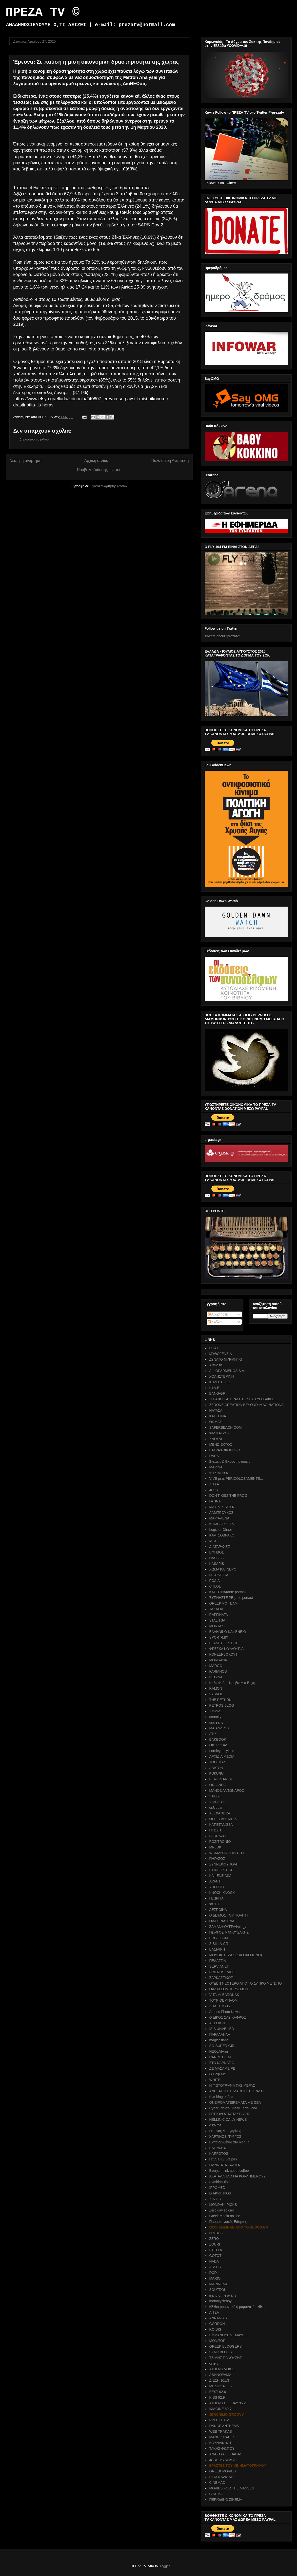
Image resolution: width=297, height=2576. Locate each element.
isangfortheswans (222, 2295)
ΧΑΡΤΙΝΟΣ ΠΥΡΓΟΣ (225, 2136)
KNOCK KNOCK (222, 1893)
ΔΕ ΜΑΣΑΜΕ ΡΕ (222, 2068)
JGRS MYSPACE (222, 2460)
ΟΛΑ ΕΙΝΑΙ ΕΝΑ (222, 1921)
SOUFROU (218, 2290)
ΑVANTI (215, 1881)
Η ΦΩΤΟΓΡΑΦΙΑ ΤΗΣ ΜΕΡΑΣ (232, 2085)
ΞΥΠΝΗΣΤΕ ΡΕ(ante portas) (231, 1598)
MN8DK (215, 1847)
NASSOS (216, 1558)
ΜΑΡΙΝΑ (216, 1467)
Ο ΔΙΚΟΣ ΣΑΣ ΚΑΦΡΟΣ (227, 2017)
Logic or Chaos (221, 1530)
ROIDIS (215, 2329)
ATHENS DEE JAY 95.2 (227, 2403)
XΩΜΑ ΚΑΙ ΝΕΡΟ (223, 1569)
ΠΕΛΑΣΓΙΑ (217, 1961)
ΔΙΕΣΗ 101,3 (219, 2380)
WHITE (214, 2080)
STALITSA (217, 1620)
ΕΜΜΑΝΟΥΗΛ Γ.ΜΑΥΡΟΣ (229, 2335)
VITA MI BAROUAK (224, 1995)
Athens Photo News (224, 2012)
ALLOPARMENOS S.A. (227, 1371)
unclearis (216, 1722)
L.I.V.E (214, 1388)
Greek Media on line (224, 2216)
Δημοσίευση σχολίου (34, 439)
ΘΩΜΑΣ (215, 1422)
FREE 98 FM (219, 2420)
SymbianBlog (219, 2182)
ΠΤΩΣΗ (215, 1830)
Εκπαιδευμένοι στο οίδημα (229, 2142)
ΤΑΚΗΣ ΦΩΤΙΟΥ (222, 2448)
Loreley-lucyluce (221, 1751)
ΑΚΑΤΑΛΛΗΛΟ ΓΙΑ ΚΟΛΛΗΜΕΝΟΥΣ (237, 2176)
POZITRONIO (220, 1842)
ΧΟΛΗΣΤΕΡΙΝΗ (221, 1376)
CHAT (213, 1348)
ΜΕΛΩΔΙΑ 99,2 (221, 2386)
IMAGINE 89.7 (220, 2409)
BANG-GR (217, 1393)
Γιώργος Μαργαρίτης (225, 2131)
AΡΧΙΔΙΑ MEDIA (222, 1756)
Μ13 (212, 1541)
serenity (215, 1717)
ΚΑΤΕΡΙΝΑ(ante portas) (227, 1592)
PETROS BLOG (221, 1705)
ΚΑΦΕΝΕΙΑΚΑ (220, 1876)
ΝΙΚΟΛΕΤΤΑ (219, 1575)
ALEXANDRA (219, 1813)
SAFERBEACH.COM (225, 1427)
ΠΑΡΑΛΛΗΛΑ (219, 2034)
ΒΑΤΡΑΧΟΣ (218, 2148)
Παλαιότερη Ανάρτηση (170, 460)
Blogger (164, 2566)
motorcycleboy (220, 2301)
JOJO (213, 1490)
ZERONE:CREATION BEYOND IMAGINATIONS (246, 1405)
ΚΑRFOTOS (218, 2154)
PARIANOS (218, 1671)
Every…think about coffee (229, 2171)
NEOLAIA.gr (218, 2051)
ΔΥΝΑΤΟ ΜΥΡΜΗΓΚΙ (225, 1359)
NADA (214, 2261)
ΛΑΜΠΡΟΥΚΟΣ (221, 1513)
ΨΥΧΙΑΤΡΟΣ (219, 1473)
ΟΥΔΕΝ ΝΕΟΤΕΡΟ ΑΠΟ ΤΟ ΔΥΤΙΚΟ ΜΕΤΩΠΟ (245, 1983)
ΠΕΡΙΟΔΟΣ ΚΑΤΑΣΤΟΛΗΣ (229, 2114)
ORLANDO (217, 1785)
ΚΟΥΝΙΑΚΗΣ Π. (221, 2443)
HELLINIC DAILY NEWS (228, 2119)
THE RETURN (220, 1700)
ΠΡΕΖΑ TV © (43, 12)
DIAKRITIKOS (220, 2193)
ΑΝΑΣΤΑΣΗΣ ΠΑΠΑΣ (225, 2454)
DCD (213, 2273)
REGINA (216, 1677)
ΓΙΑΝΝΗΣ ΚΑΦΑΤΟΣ (225, 2165)
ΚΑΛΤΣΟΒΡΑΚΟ (222, 1535)
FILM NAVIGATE (222, 2477)
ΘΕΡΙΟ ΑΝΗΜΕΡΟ (223, 1819)
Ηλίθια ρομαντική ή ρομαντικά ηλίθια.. (238, 2307)
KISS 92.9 (217, 2397)
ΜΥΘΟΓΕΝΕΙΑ (220, 1354)
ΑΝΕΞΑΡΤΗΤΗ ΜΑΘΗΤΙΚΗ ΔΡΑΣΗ (236, 2091)
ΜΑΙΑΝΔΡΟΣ (219, 1728)
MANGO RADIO (221, 2437)
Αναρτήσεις (218, 1314)
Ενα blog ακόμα (221, 2097)
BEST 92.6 (217, 2392)
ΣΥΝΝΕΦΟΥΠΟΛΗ (224, 1864)
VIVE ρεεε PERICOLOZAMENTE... (236, 1478)
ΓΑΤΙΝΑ (215, 1501)
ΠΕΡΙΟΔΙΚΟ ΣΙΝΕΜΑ (225, 2500)
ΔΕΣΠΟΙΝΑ (218, 1910)
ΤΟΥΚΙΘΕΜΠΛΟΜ (223, 2000)
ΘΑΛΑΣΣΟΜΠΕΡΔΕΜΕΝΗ (229, 1989)
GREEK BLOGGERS (225, 2346)
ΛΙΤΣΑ (214, 1484)
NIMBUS (216, 2233)
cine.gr (214, 2363)
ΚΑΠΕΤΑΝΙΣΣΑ (221, 1825)
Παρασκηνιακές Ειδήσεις (228, 2222)
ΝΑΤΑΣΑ (215, 1410)
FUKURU (216, 1773)
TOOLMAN (217, 1762)
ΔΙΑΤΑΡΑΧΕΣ (219, 1547)
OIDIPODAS (219, 1745)
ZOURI (214, 2244)
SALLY (214, 1796)
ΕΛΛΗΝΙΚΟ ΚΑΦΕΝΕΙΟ (227, 1632)
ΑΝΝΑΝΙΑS (218, 2318)
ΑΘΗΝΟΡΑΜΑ (220, 2375)
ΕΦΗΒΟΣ (216, 1552)
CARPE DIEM (220, 2057)
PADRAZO (217, 1836)
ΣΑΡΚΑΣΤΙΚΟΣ (221, 1978)
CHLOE (215, 1586)
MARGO (215, 1666)
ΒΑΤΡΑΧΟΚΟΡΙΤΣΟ (224, 1450)
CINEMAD (217, 2483)
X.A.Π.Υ (215, 2199)
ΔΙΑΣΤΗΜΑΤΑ (220, 2006)
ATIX (213, 1734)
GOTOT (215, 2256)
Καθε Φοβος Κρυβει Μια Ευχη (232, 1683)
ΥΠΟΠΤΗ (216, 1887)
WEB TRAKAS (220, 2431)
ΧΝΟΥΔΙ (215, 1439)
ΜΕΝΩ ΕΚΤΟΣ (220, 1444)
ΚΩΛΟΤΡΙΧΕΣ (220, 1382)
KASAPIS (216, 1564)
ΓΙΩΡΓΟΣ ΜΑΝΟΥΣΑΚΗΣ (229, 1932)
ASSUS (215, 2267)
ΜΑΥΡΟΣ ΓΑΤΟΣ (222, 1507)
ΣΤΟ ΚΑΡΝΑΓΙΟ (222, 2063)
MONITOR (217, 2341)
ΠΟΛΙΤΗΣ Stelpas (223, 2159)
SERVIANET (219, 1966)
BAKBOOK (217, 1739)
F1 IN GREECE (221, 1870)
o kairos (215, 2125)
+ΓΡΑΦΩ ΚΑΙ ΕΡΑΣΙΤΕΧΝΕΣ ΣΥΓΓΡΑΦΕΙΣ (242, 1399)
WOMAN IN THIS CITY (227, 1853)
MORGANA (218, 1660)
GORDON (217, 2324)
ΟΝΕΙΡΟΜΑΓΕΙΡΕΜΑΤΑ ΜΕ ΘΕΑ (235, 2102)
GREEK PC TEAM (223, 1603)
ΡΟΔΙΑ (214, 1581)
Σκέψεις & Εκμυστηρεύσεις (229, 1461)
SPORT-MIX (218, 1637)
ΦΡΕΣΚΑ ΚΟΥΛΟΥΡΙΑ (226, 1649)
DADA (214, 1456)
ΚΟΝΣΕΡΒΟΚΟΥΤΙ (224, 1654)
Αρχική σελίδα (96, 460)
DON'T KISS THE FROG (228, 1496)
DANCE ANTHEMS (224, 2426)
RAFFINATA (218, 1615)
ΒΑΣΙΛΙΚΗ (217, 1949)
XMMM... (216, 1711)
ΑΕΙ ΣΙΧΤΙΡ (218, 2023)
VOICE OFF (218, 1802)
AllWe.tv (215, 1365)
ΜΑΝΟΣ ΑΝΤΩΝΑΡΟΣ (226, 1790)
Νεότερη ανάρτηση (25, 460)
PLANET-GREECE (223, 1643)
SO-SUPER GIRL (223, 2046)
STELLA (215, 2250)
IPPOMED (217, 2188)
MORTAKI (217, 1626)
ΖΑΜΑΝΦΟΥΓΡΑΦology (227, 1927)
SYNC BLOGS (220, 2352)
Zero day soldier (221, 2210)
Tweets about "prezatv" (222, 636)
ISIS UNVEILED (221, 2029)
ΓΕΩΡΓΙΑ (216, 1898)
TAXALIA (216, 1609)
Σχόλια (215, 1322)
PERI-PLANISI (220, 1779)
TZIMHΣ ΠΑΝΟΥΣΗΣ (225, 2358)
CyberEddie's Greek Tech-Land (233, 2108)
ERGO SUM (218, 1938)
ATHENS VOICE (222, 2369)
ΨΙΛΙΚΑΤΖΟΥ (219, 1433)
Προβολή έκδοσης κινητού (99, 470)
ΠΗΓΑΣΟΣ (217, 1859)
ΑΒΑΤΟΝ (216, 1768)
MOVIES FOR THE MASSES (231, 2488)
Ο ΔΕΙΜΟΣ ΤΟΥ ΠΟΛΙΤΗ (228, 1915)
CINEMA (216, 2494)
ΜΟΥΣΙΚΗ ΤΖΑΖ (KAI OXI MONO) (235, 1955)
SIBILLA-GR (218, 1944)
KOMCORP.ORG (222, 1524)
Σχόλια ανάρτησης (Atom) (108, 486)
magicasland (219, 2040)
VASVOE (216, 1694)
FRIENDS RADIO (223, 1972)
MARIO (215, 2278)
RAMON (215, 1688)
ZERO (214, 2239)
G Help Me (217, 2074)
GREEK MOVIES (222, 2471)
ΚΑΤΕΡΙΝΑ (217, 1416)
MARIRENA (218, 2284)
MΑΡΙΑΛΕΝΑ (219, 1518)
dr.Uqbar (216, 1807)
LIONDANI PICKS (223, 2205)
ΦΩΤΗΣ (215, 1904)
